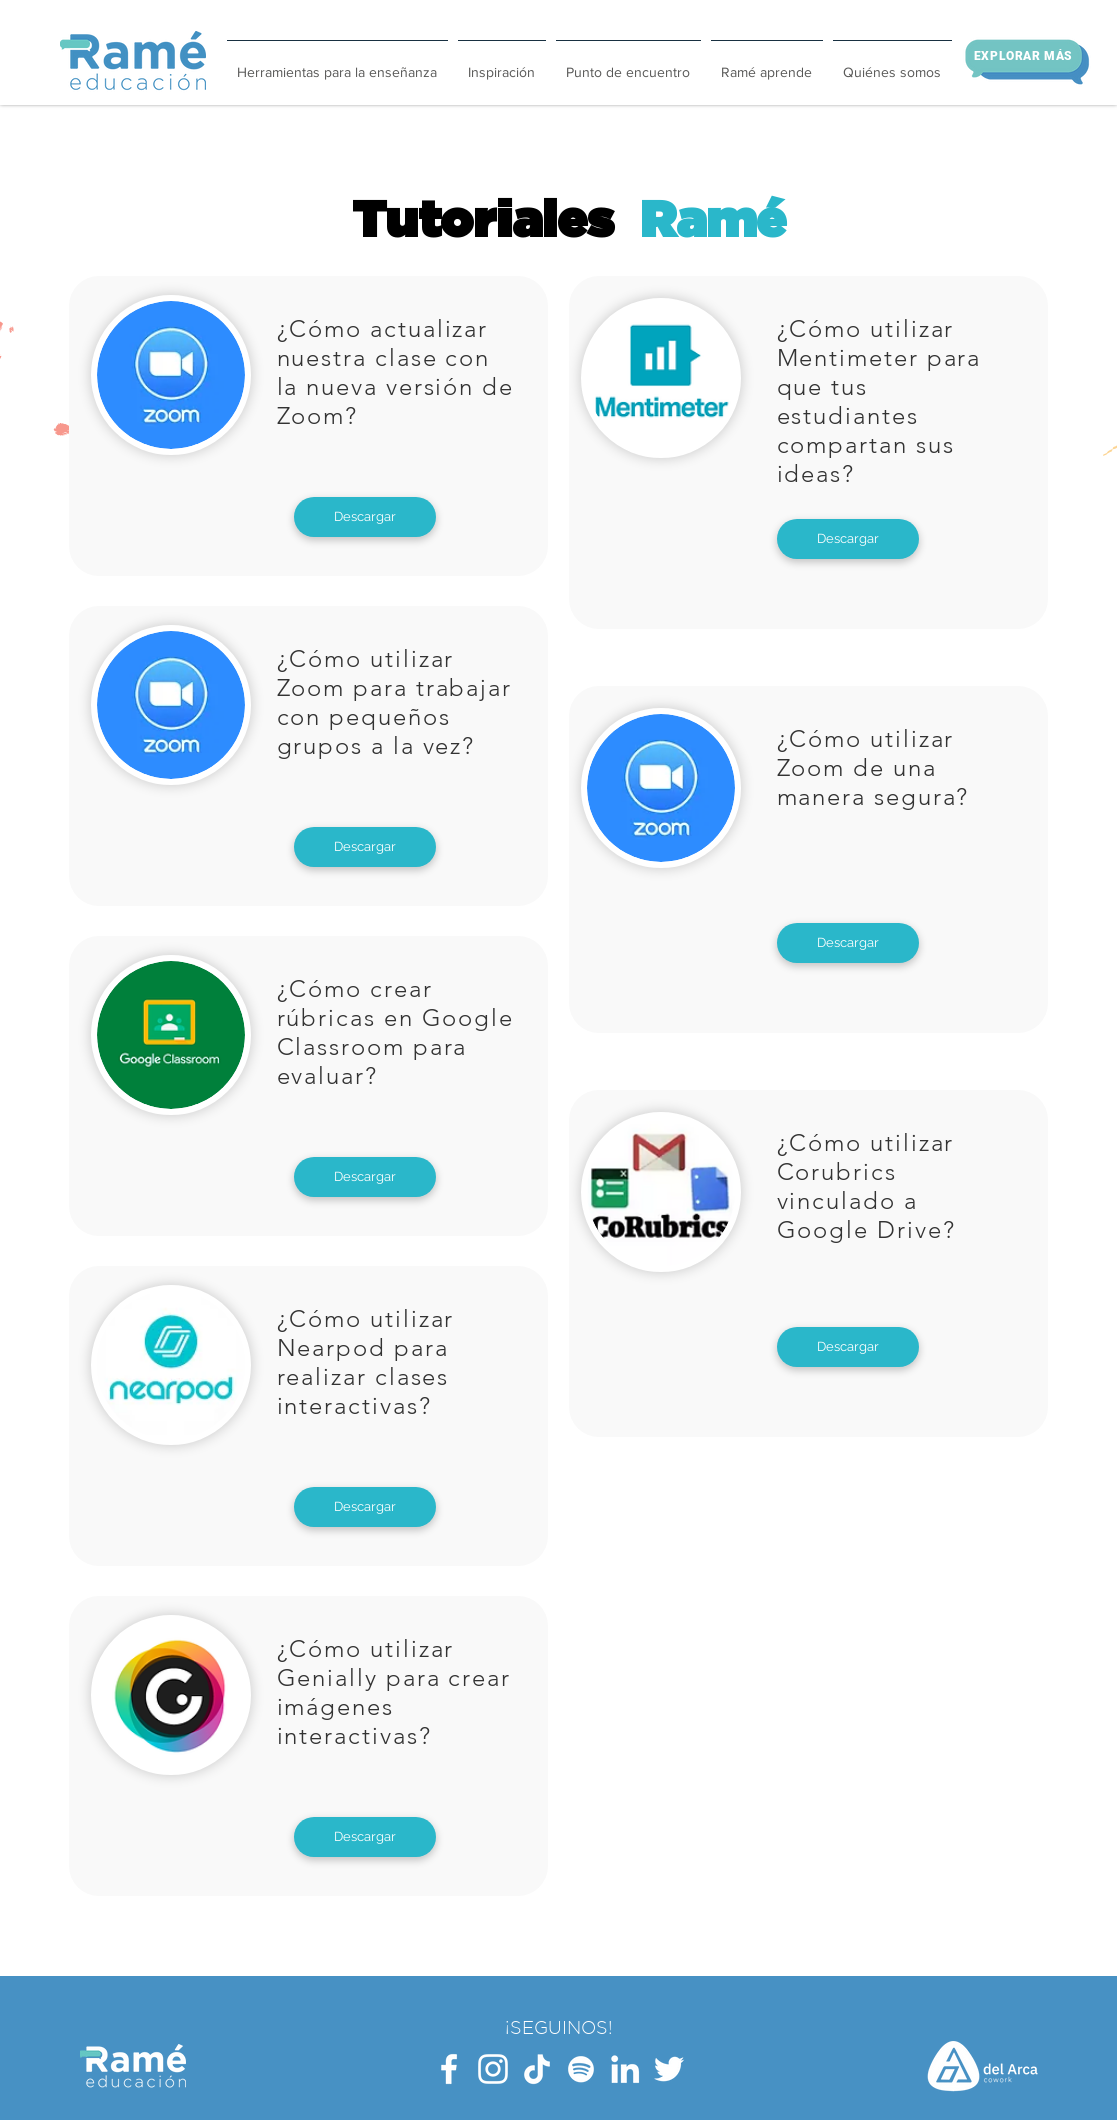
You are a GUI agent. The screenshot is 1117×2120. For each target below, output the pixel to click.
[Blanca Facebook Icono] (449, 2069)
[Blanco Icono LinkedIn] (625, 2069)
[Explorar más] (1024, 56)
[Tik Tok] (537, 2069)
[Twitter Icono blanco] (669, 2069)
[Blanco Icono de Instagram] (493, 2069)
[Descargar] (365, 517)
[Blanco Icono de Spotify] (581, 2069)
